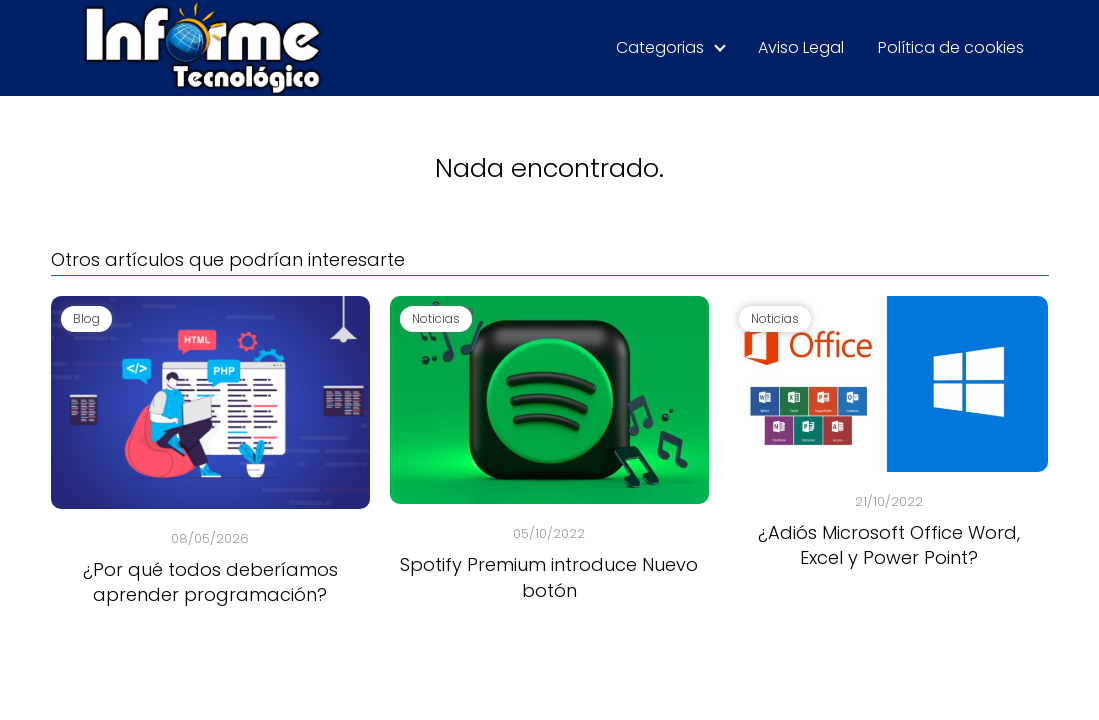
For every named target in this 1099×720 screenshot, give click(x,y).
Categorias (660, 47)
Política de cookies (951, 47)
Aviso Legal (801, 47)
